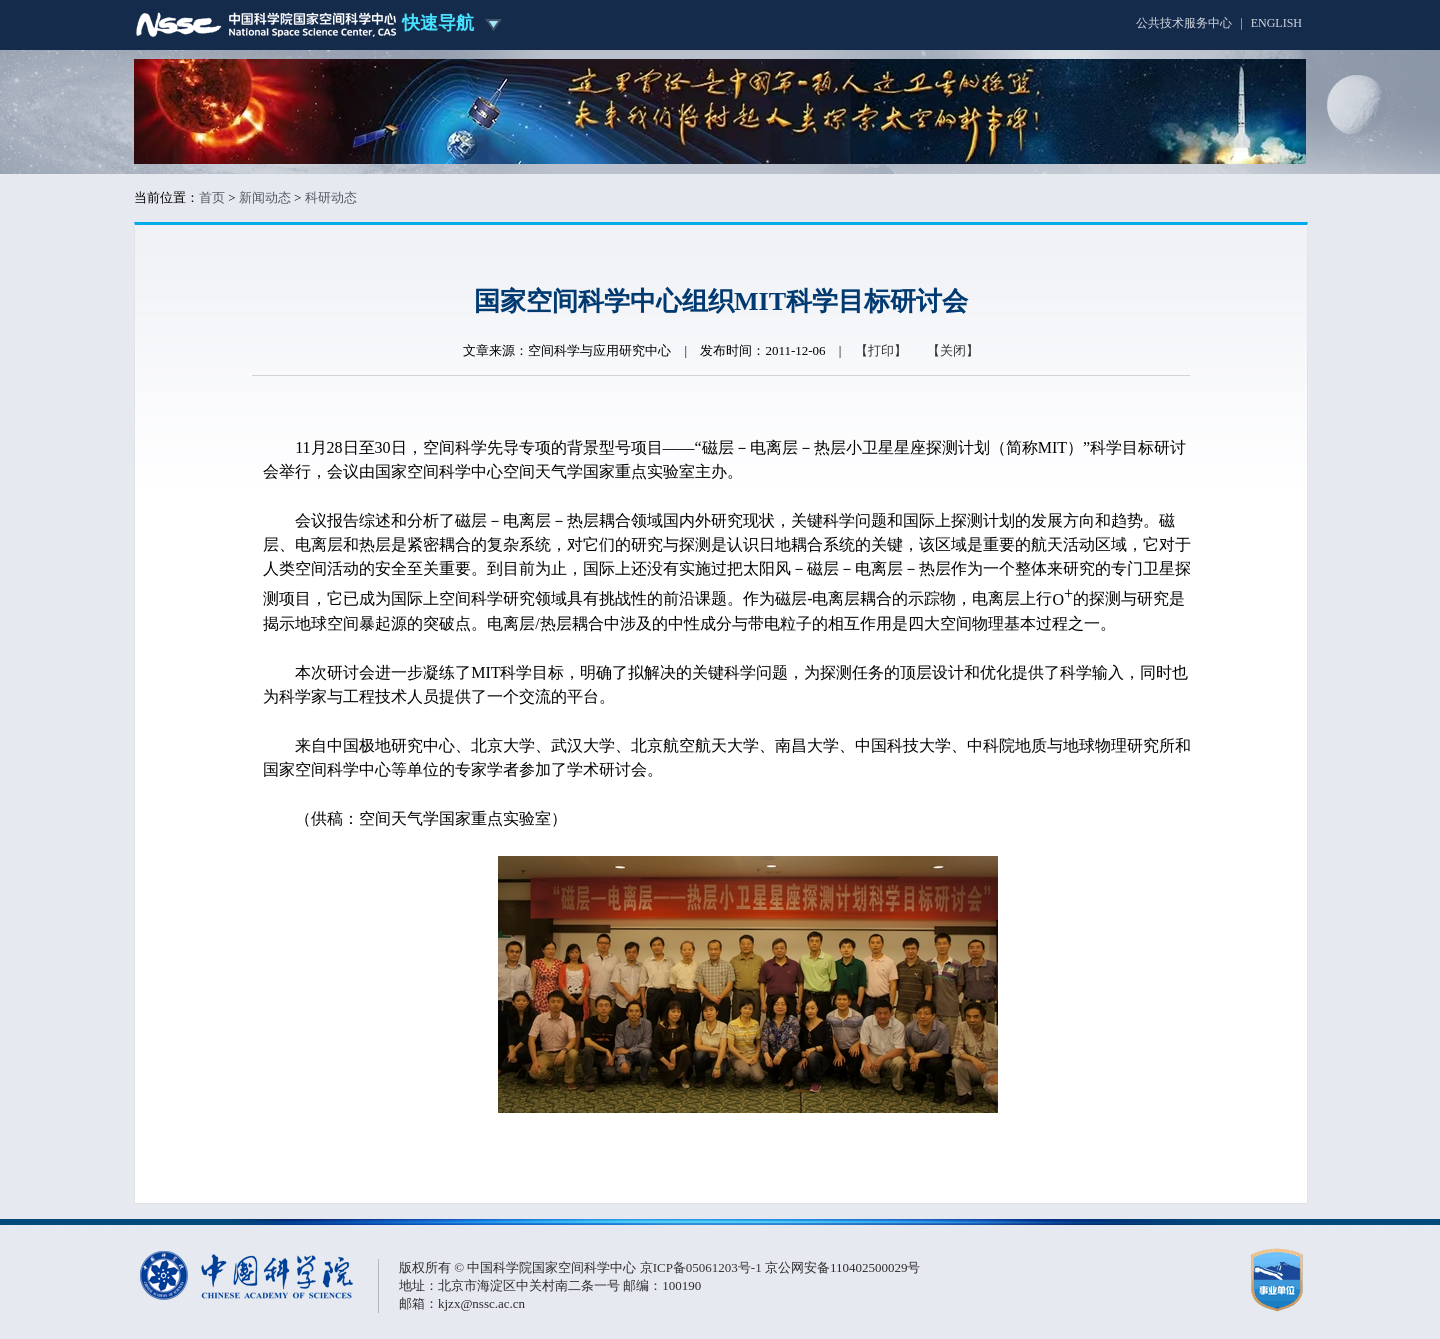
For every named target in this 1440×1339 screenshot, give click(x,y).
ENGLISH (1276, 23)
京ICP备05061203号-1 (702, 1267)
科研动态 (331, 197)
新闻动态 (265, 197)
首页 (212, 197)
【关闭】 (953, 350)
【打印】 (881, 350)
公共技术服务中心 (1184, 23)
